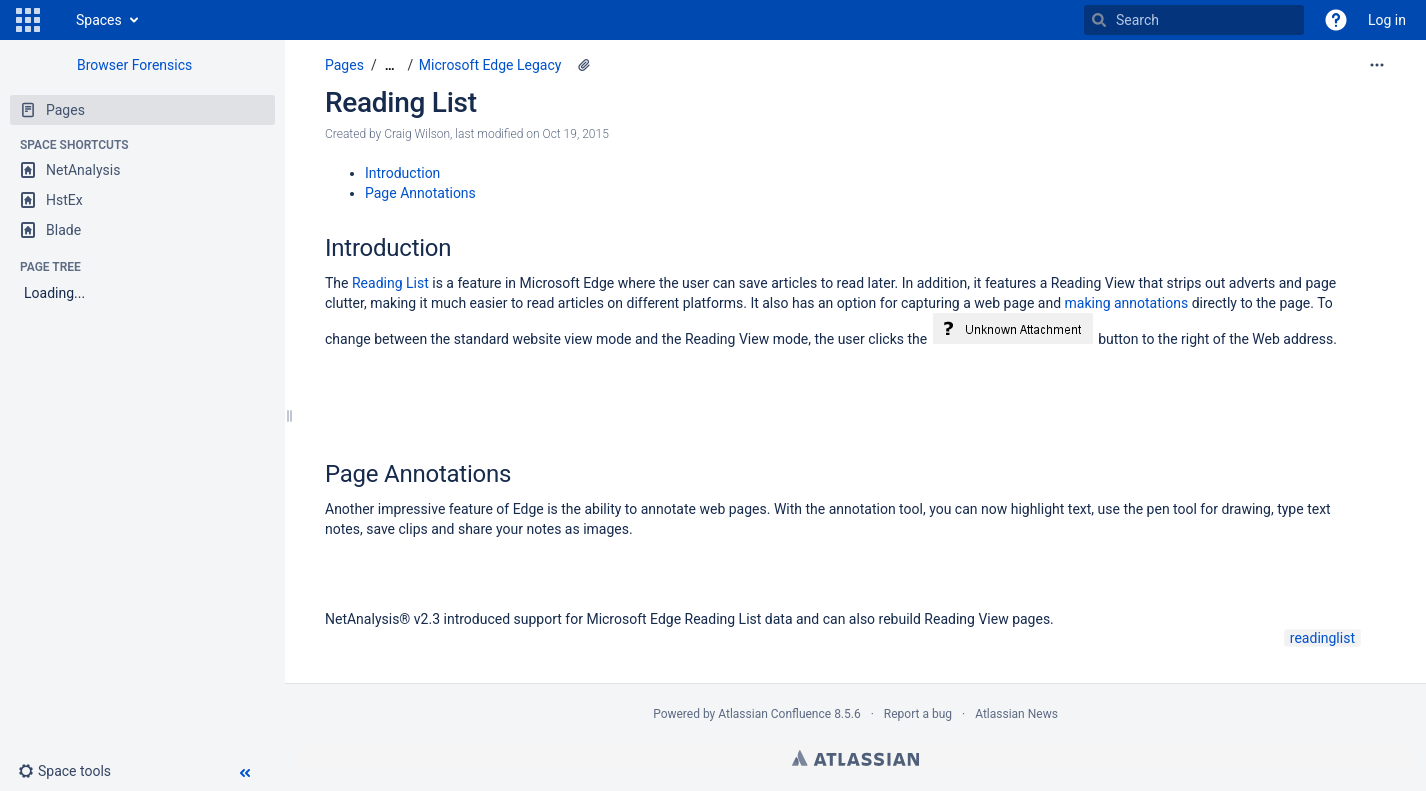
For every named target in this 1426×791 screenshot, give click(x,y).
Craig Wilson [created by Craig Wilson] (417, 134)
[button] (28, 20)
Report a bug (918, 714)
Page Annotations (420, 193)
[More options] (1377, 65)
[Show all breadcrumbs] (390, 65)
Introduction (402, 173)
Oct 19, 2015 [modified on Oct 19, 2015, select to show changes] (576, 134)
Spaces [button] (99, 20)
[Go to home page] (56, 20)
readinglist (1322, 638)
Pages (344, 65)
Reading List (401, 102)
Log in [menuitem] (1387, 20)
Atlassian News (1016, 714)
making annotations (1127, 303)
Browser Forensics (134, 65)
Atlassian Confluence (774, 714)
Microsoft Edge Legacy (490, 65)
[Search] (1099, 20)
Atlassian (855, 758)
